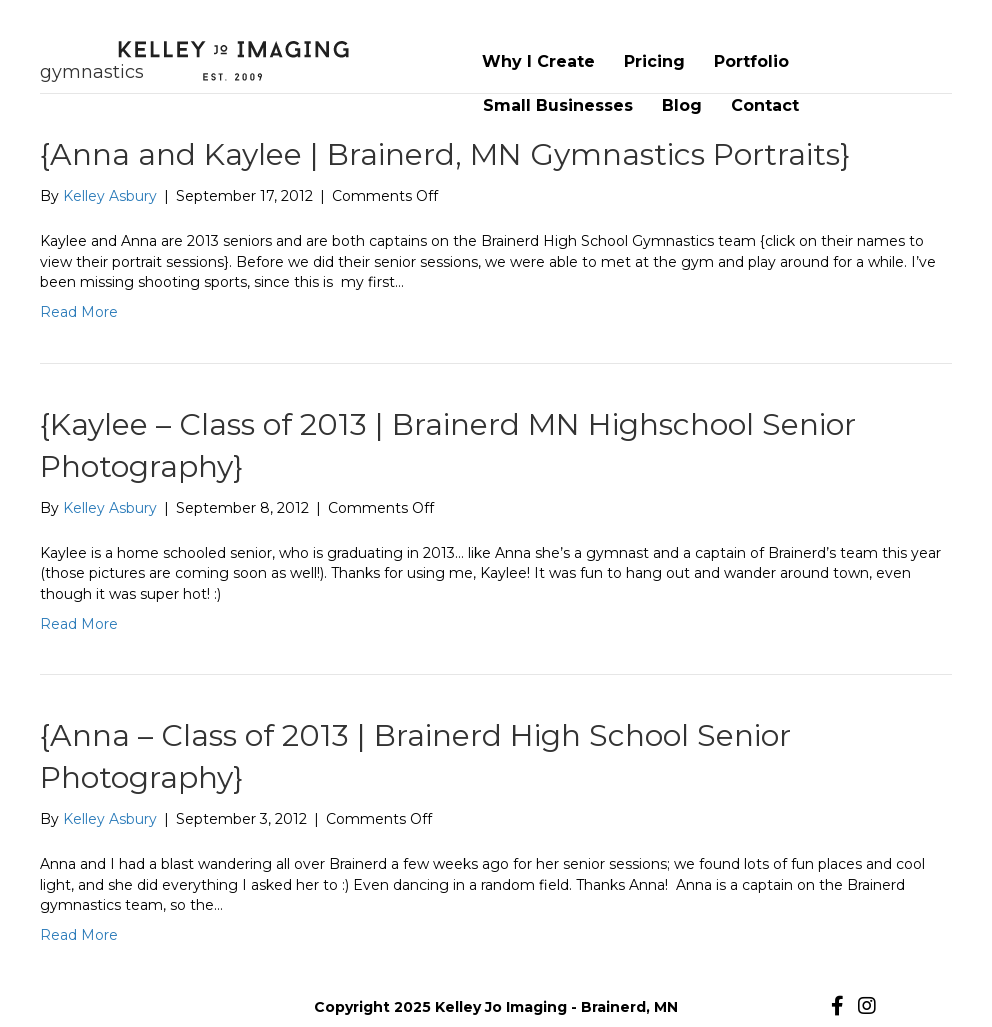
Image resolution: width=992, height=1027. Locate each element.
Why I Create (538, 61)
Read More (79, 312)
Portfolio (751, 61)
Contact (765, 105)
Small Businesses (558, 105)
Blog (682, 105)
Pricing (654, 61)
